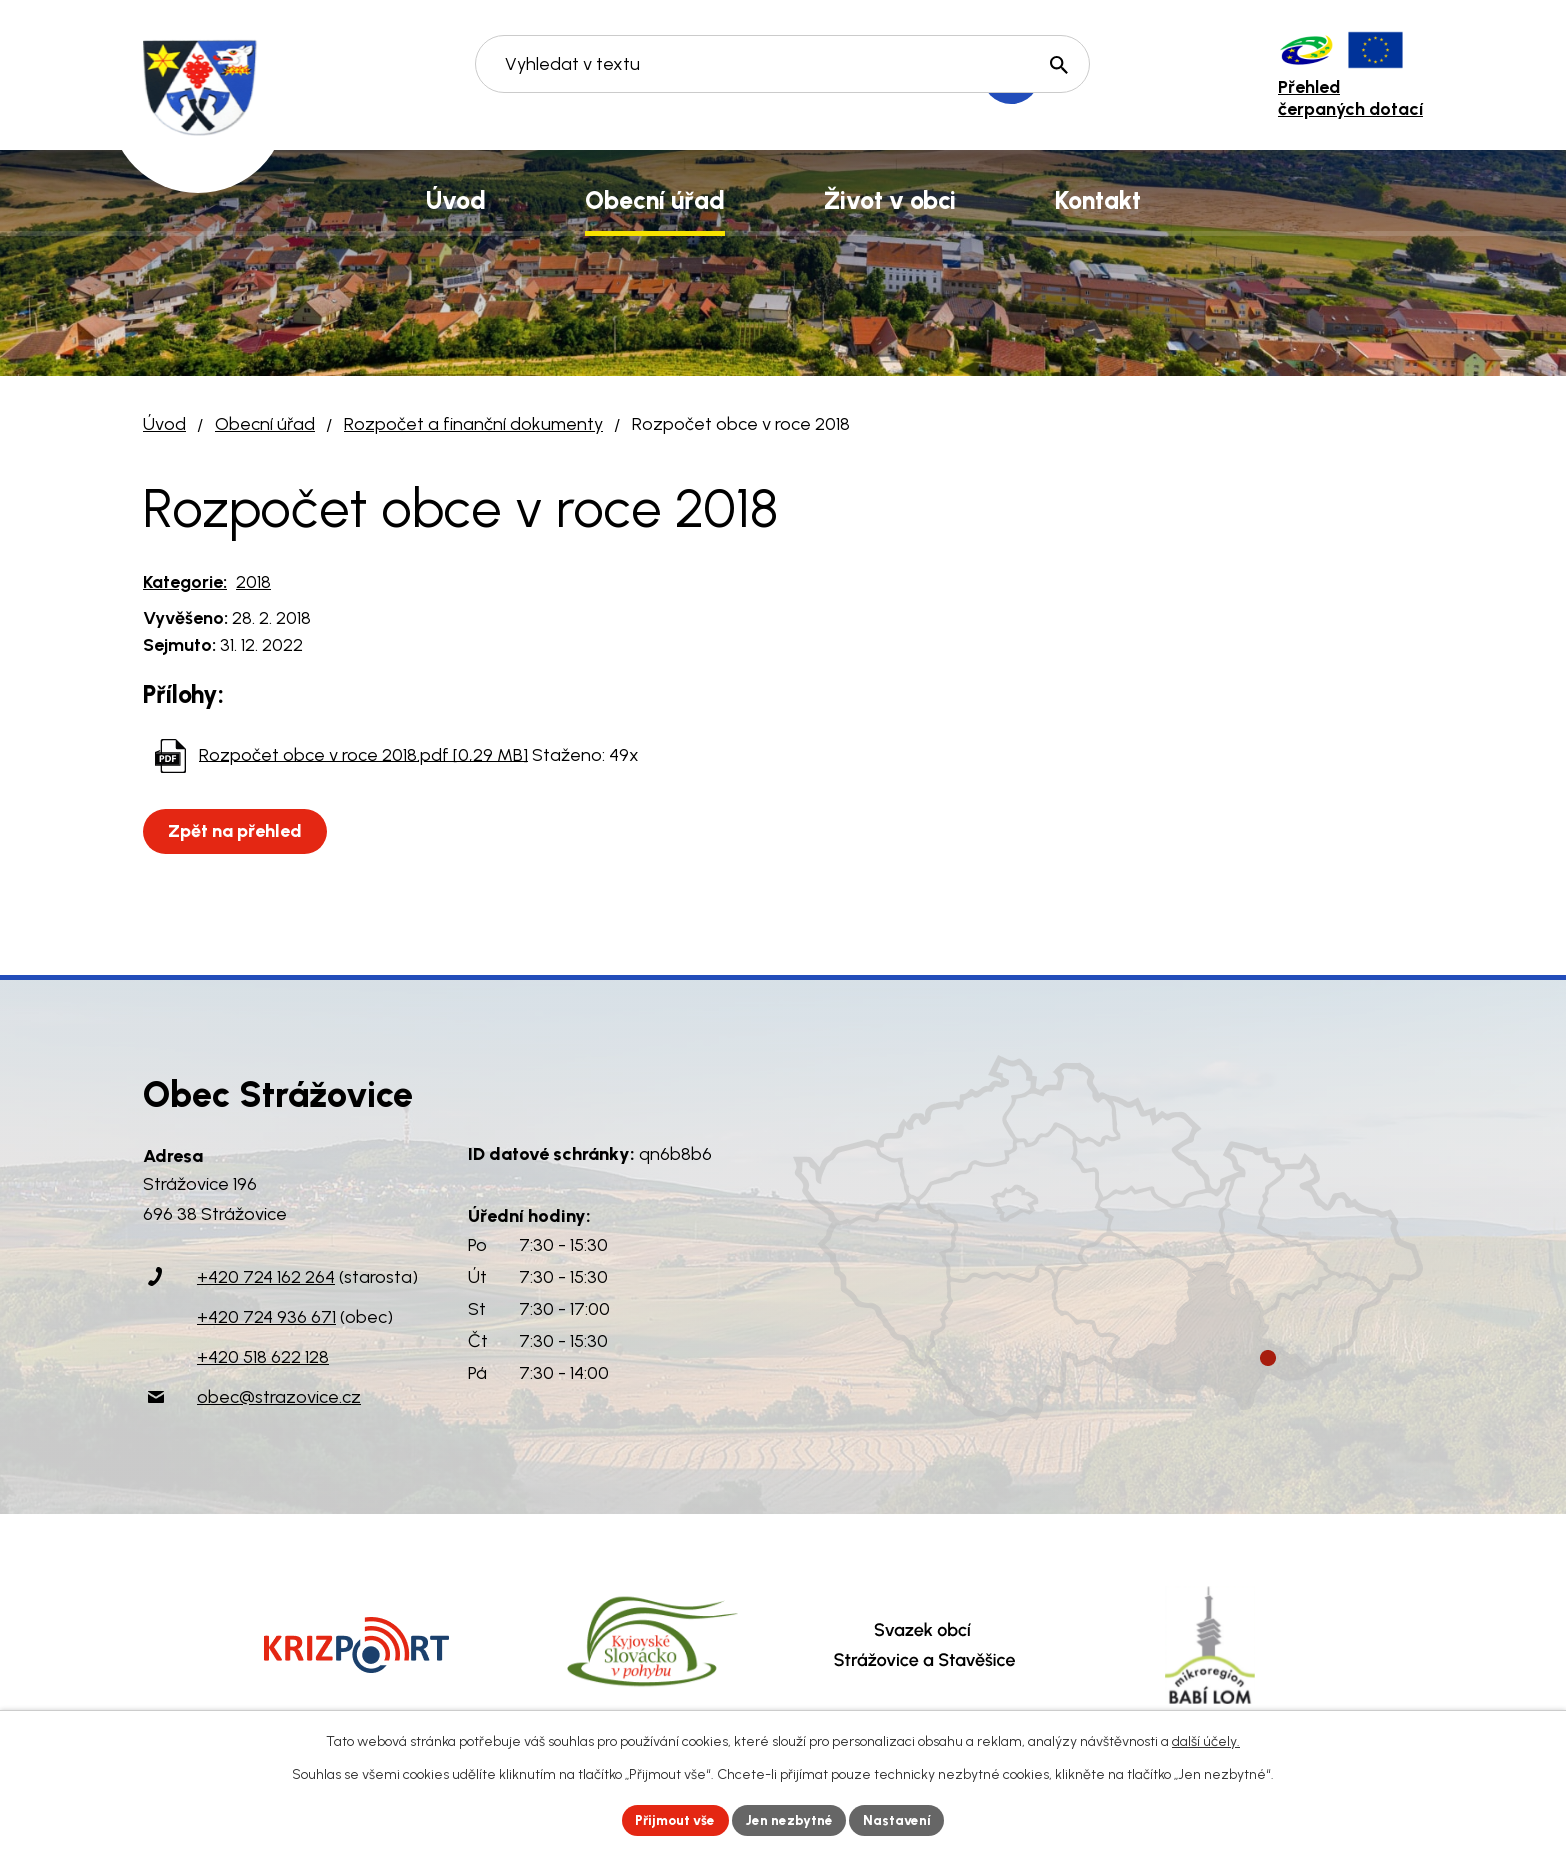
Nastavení (902, 1819)
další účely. (1206, 1740)
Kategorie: (185, 582)
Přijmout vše (672, 1819)
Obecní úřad (265, 424)
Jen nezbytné (791, 1819)
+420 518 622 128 (263, 1357)
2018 (253, 582)
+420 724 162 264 (266, 1277)
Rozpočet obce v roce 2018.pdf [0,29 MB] (363, 754)
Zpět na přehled (237, 831)
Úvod (164, 424)
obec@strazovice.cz (279, 1397)
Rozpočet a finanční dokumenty (473, 424)
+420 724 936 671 (266, 1317)
